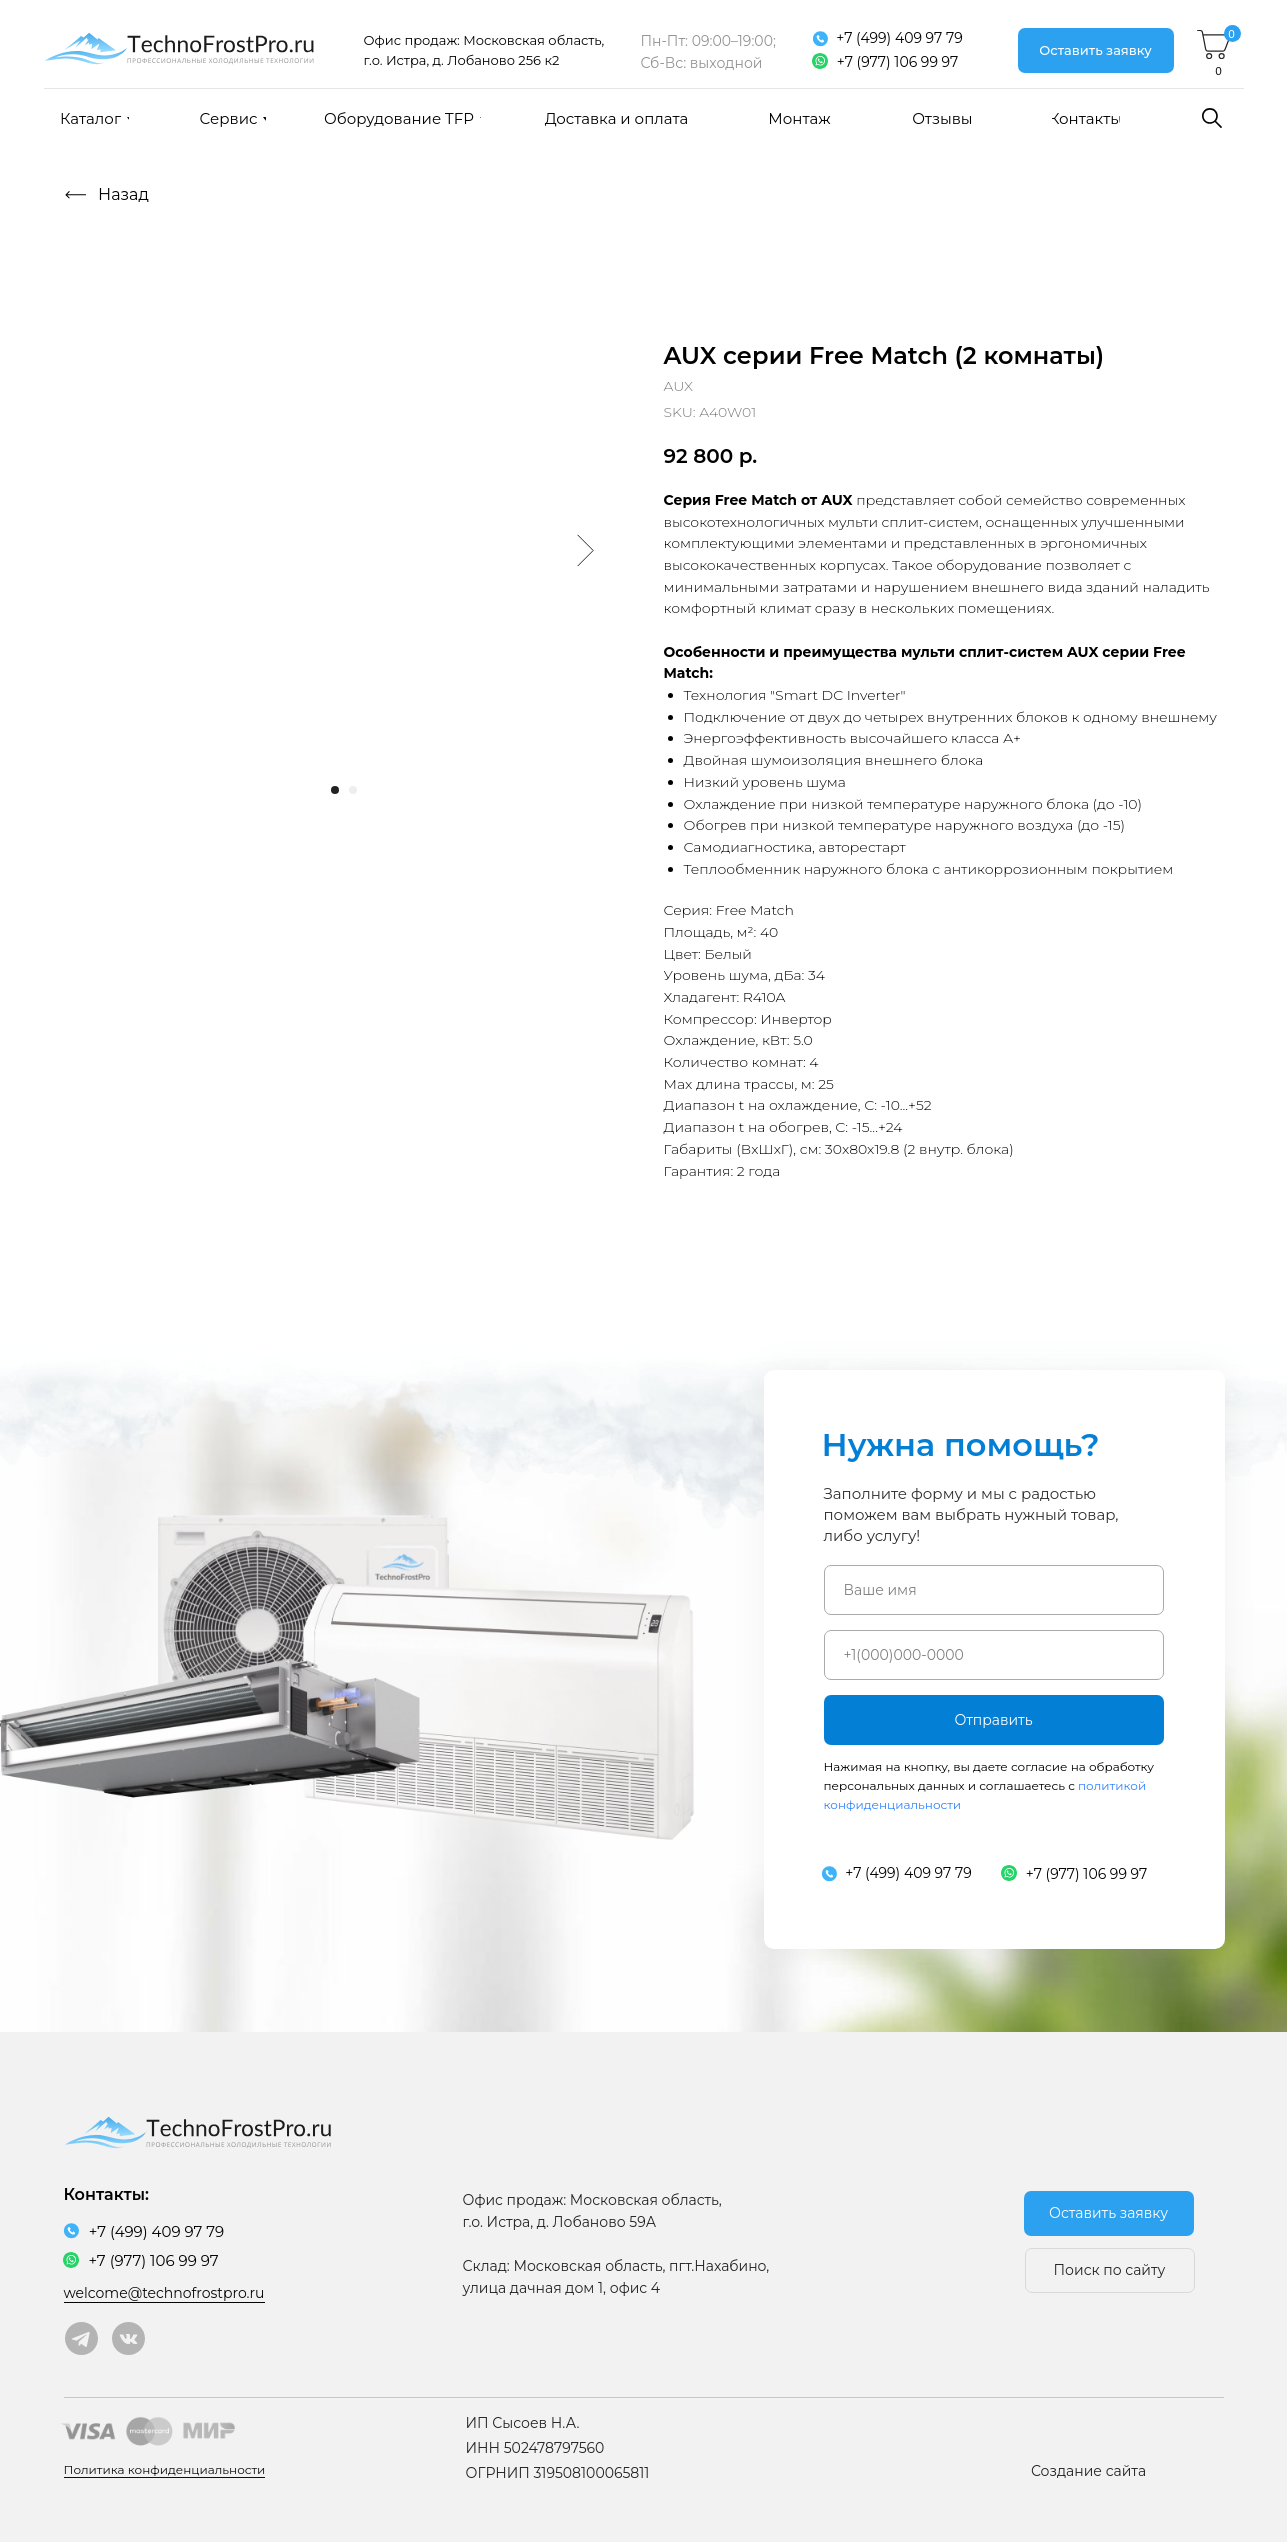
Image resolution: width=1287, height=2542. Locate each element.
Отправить (993, 1720)
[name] (994, 1590)
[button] (1096, 50)
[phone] (994, 1655)
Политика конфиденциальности (165, 2469)
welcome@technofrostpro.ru (164, 2293)
